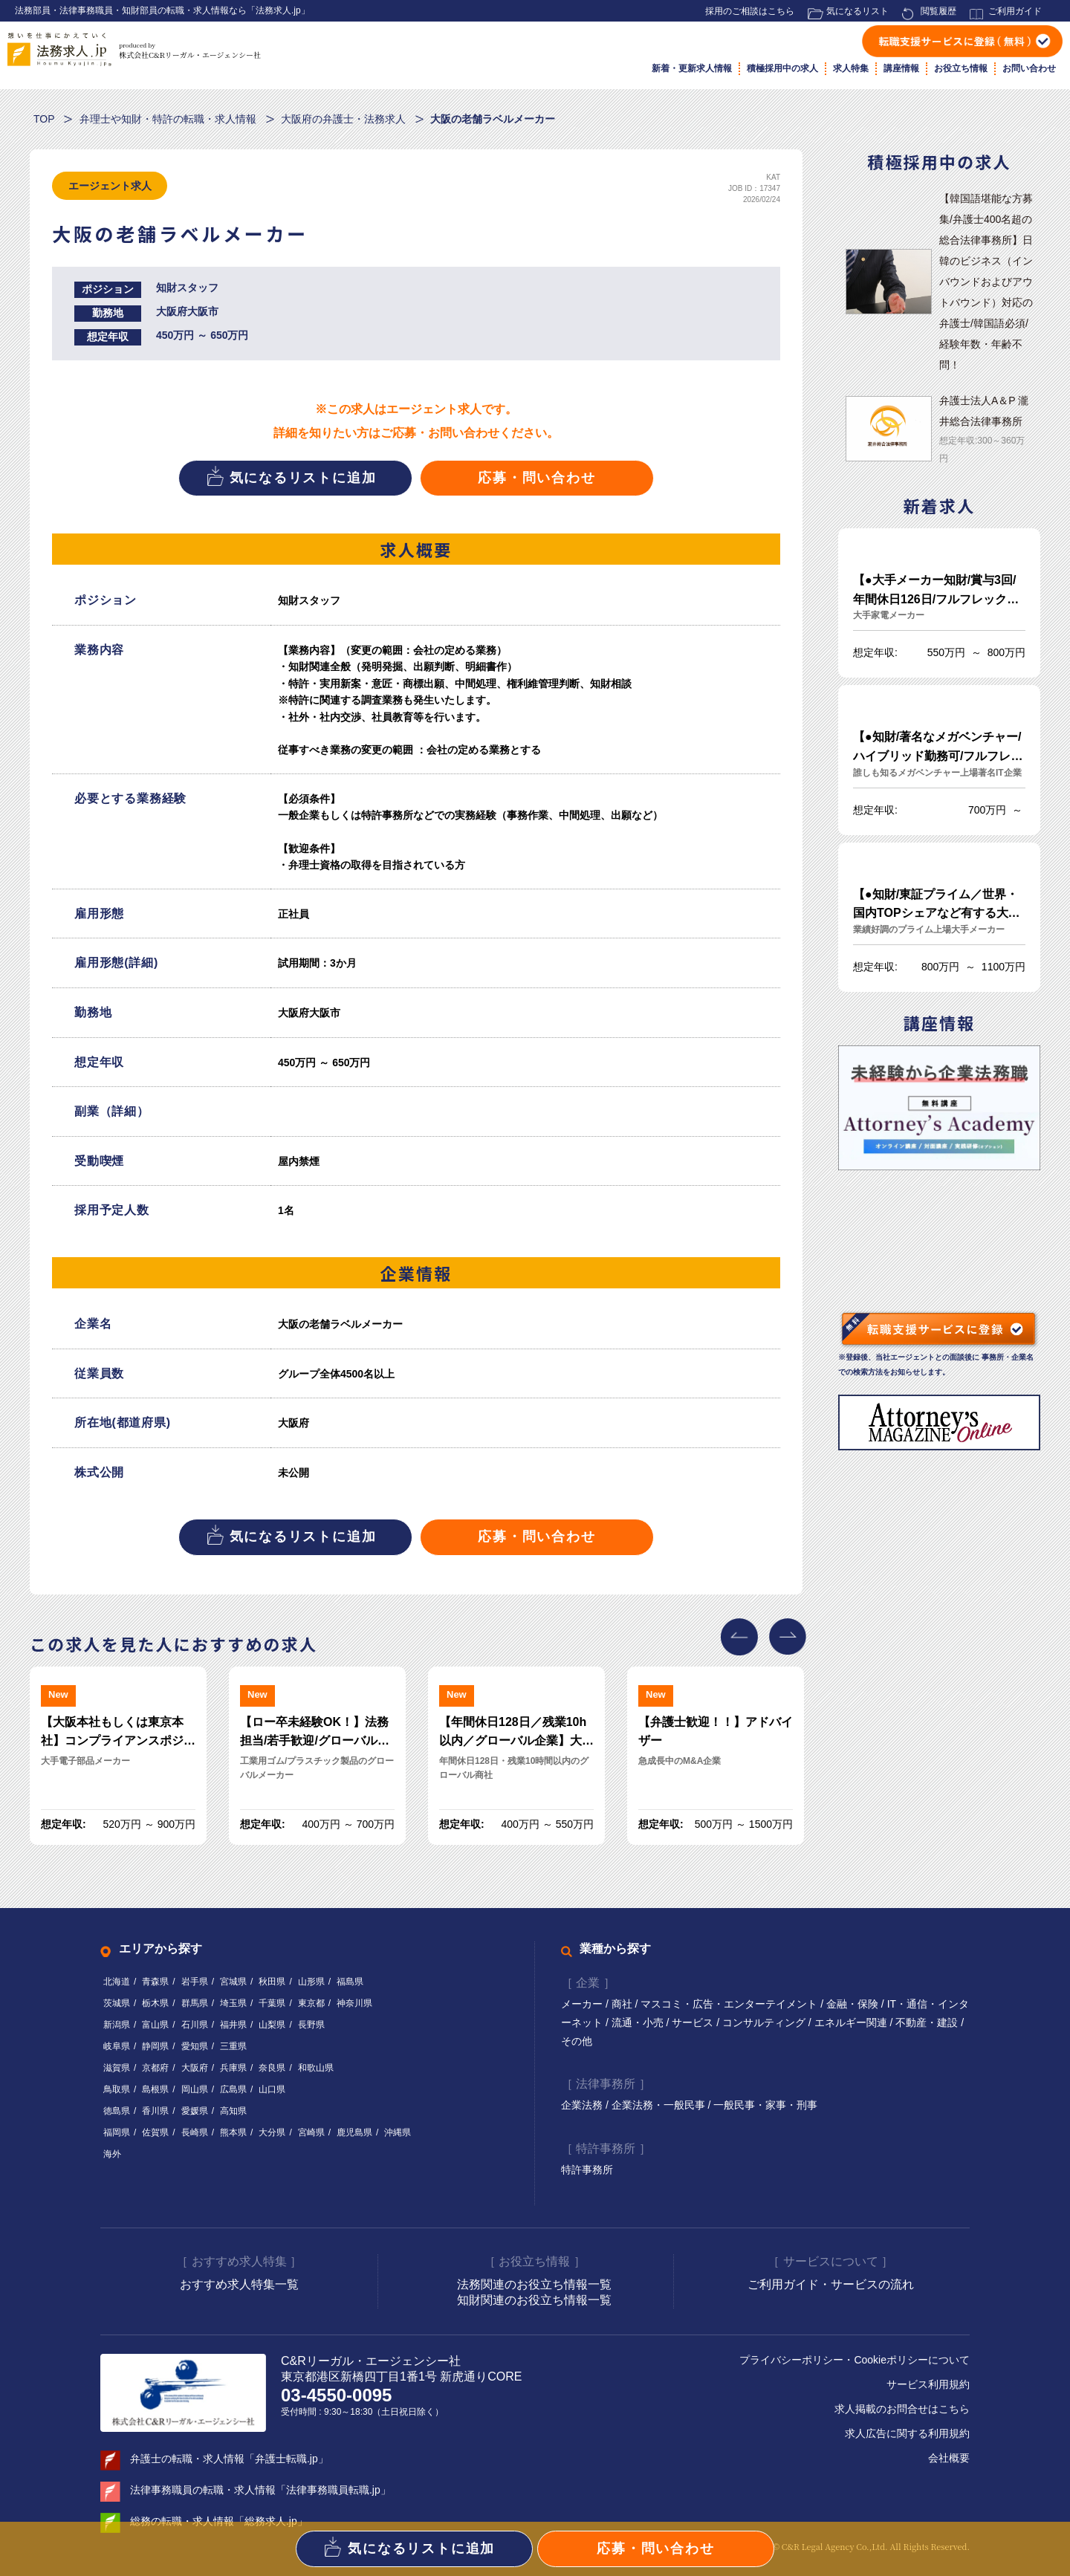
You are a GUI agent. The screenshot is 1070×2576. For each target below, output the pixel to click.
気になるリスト (857, 11)
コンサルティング (765, 2022)
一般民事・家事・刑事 (765, 2106)
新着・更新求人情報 (692, 68)
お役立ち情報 (961, 68)
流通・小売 (639, 2022)
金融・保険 (853, 2004)
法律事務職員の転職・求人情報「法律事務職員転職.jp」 (260, 2490)
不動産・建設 (928, 2022)
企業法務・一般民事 (660, 2106)
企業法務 (583, 2106)
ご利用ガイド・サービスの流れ (831, 2284)
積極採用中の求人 (782, 68)
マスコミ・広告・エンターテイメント (730, 2004)
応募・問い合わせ (536, 477)
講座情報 (901, 68)
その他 (576, 2041)
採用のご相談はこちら (749, 11)
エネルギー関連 (852, 2022)
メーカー (583, 2004)
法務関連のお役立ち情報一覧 (534, 2284)
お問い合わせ (1029, 68)
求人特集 (851, 68)
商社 (623, 2004)
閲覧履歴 (938, 11)
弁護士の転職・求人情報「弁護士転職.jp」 (229, 2459)
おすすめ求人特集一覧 (239, 2284)
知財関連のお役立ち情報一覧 (534, 2300)
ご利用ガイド (1015, 11)
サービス (694, 2022)
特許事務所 (587, 2170)
